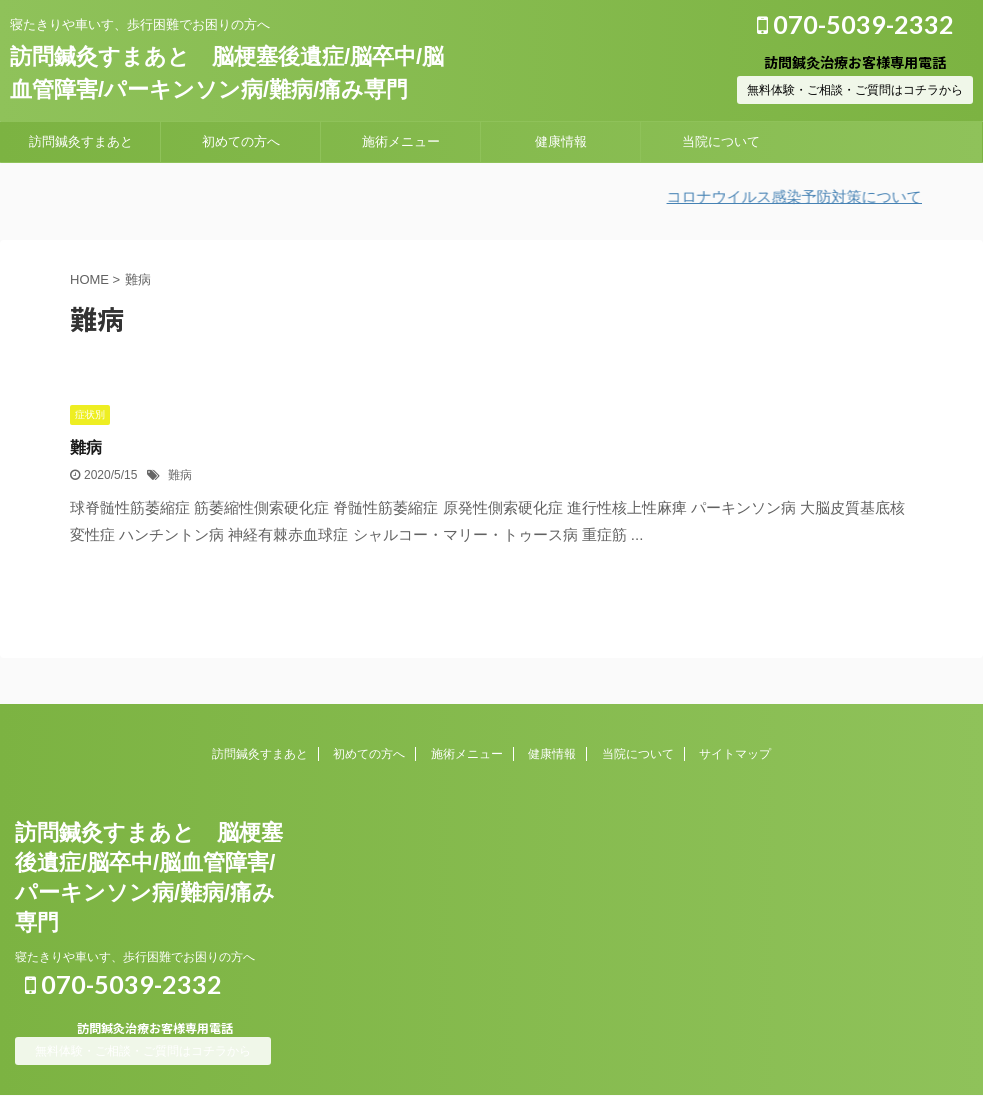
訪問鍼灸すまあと (81, 141)
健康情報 (561, 141)
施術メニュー (401, 141)
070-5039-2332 (855, 24)
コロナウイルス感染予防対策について (807, 196)
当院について (721, 141)
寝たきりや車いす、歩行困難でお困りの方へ (135, 957)
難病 (86, 447)
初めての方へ (241, 141)
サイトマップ (735, 754)
